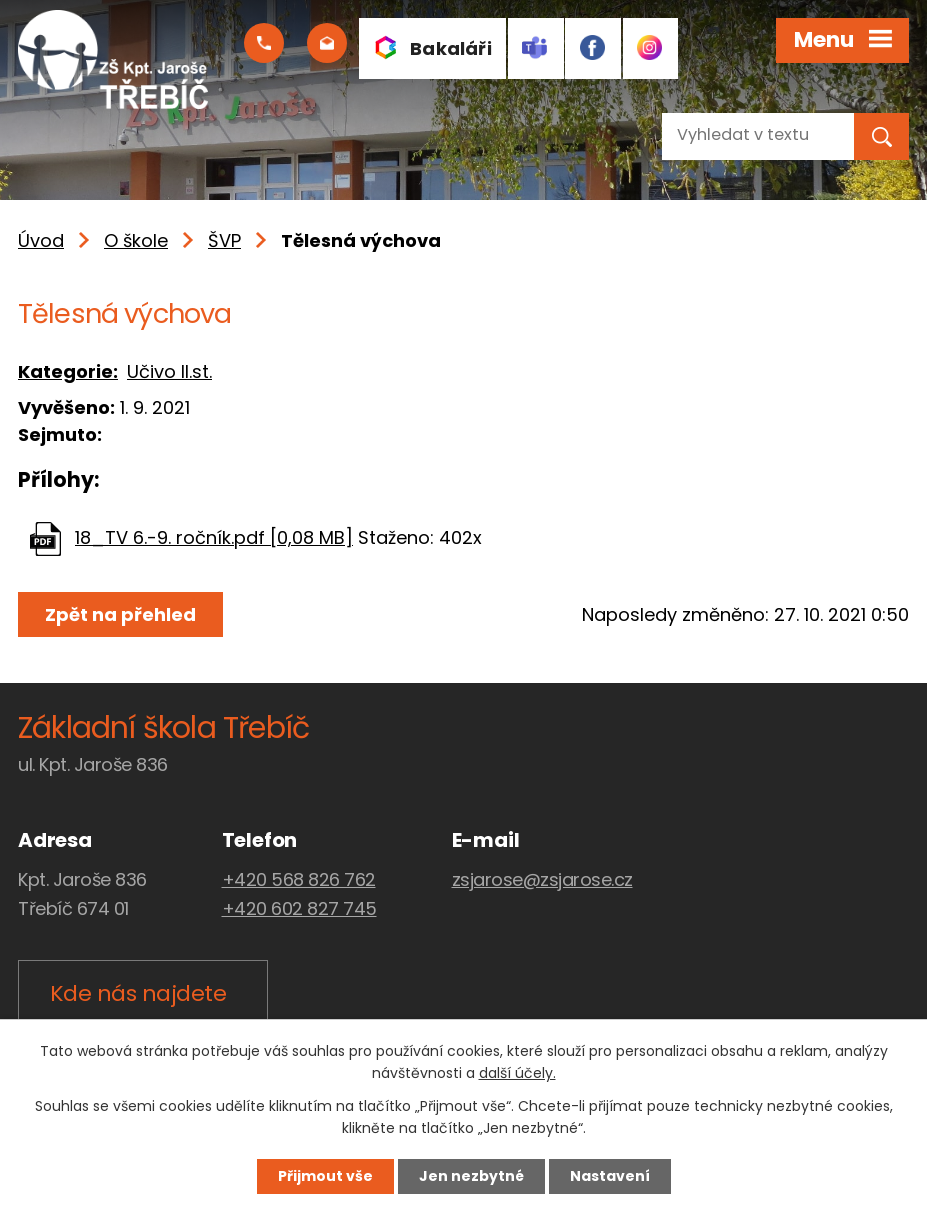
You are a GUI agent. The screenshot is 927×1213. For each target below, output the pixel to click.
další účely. (517, 1074)
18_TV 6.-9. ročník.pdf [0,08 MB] (214, 537)
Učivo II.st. (169, 371)
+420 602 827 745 (299, 908)
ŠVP (224, 240)
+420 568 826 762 (299, 879)
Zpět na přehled (120, 614)
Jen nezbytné (471, 1176)
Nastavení (610, 1176)
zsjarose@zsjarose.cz (542, 879)
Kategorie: (68, 371)
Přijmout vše (325, 1176)
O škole (136, 240)
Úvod (41, 240)
